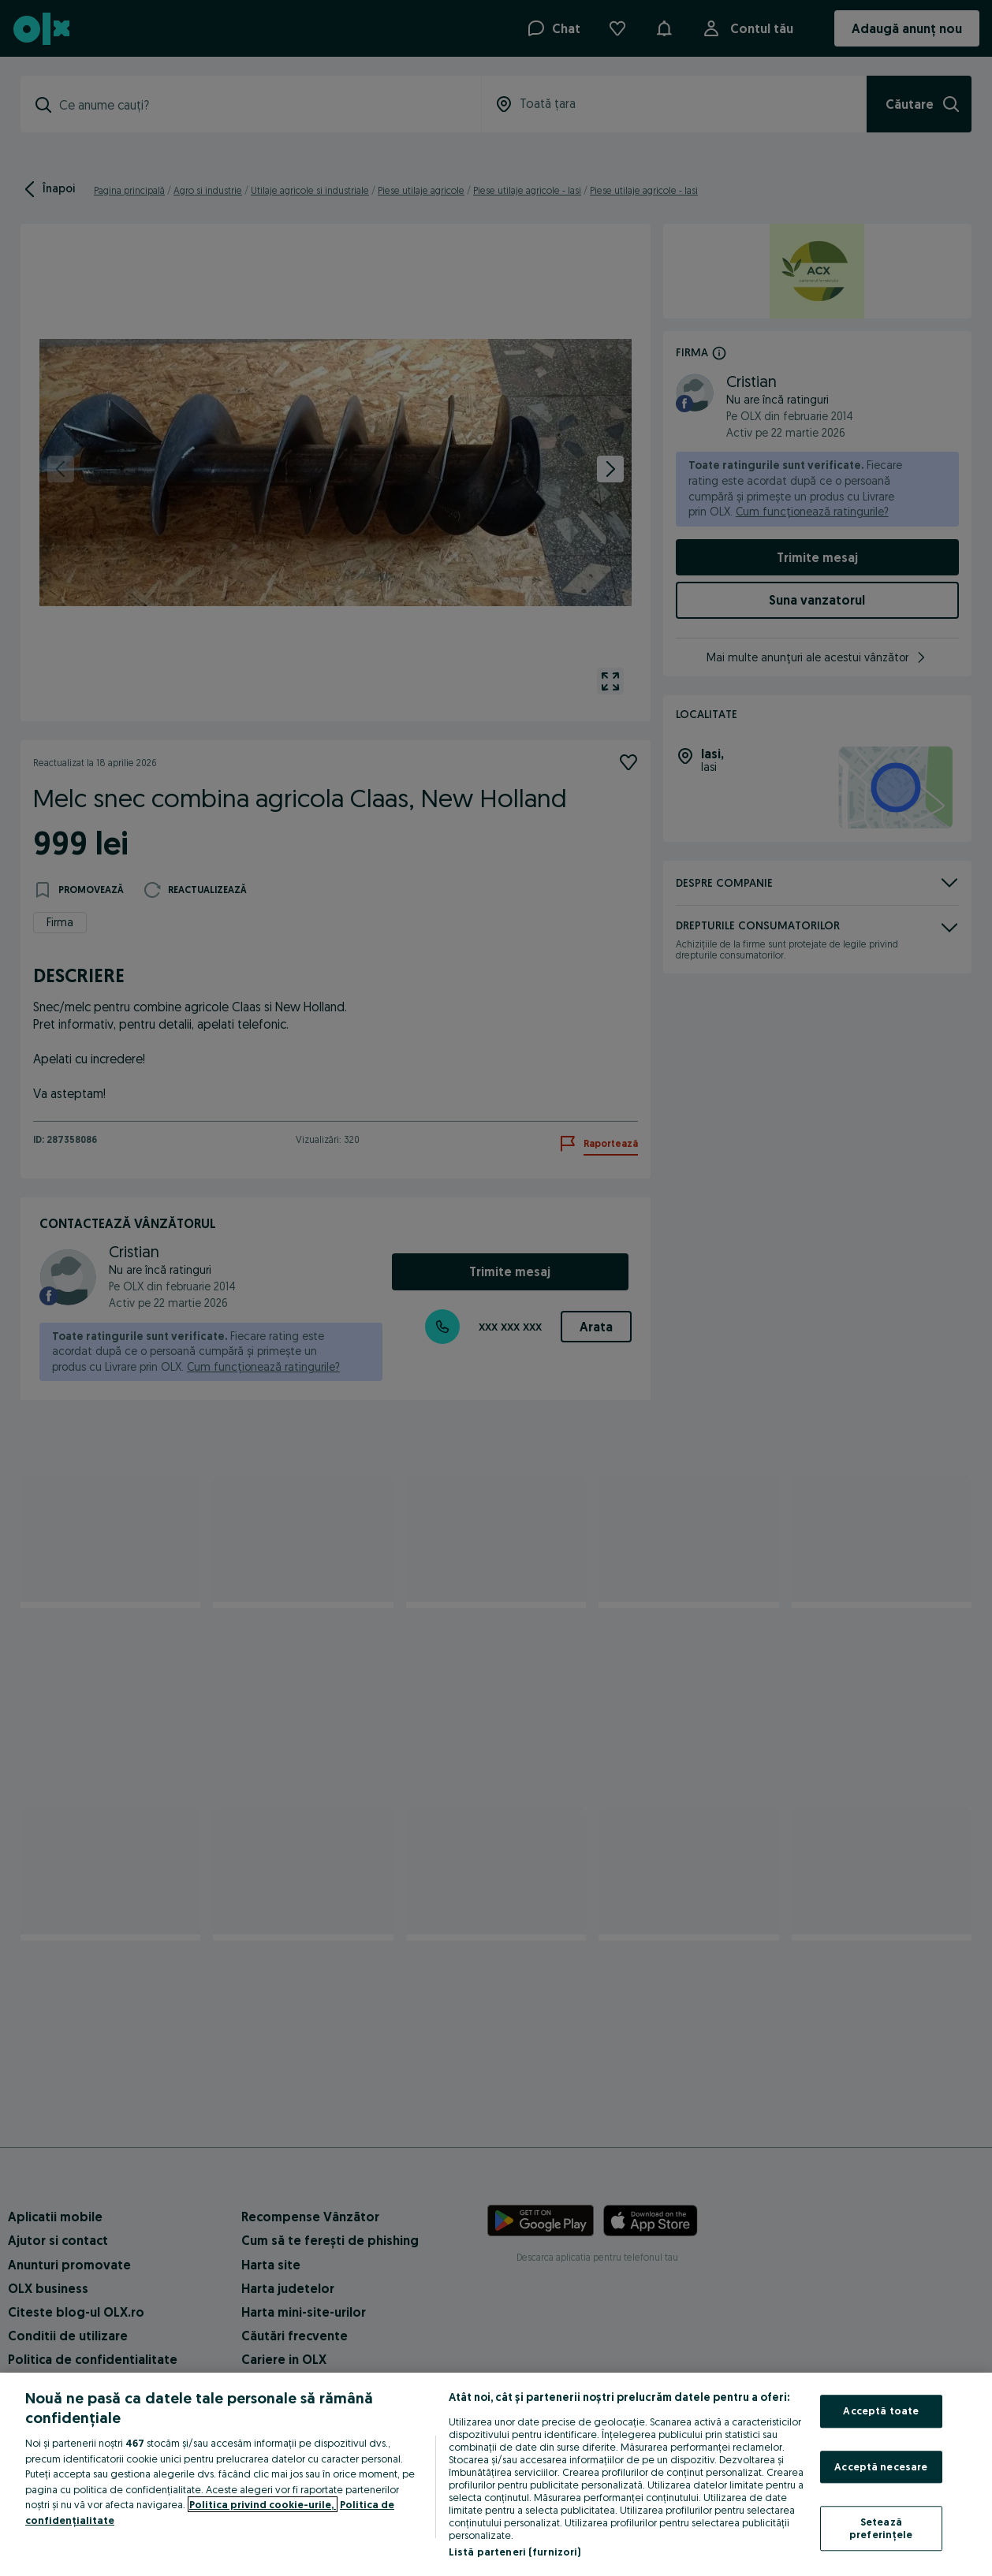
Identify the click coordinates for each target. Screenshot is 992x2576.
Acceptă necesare (880, 2466)
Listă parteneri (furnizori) (515, 2551)
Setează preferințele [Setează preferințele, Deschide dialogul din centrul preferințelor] (881, 2528)
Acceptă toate (881, 2410)
